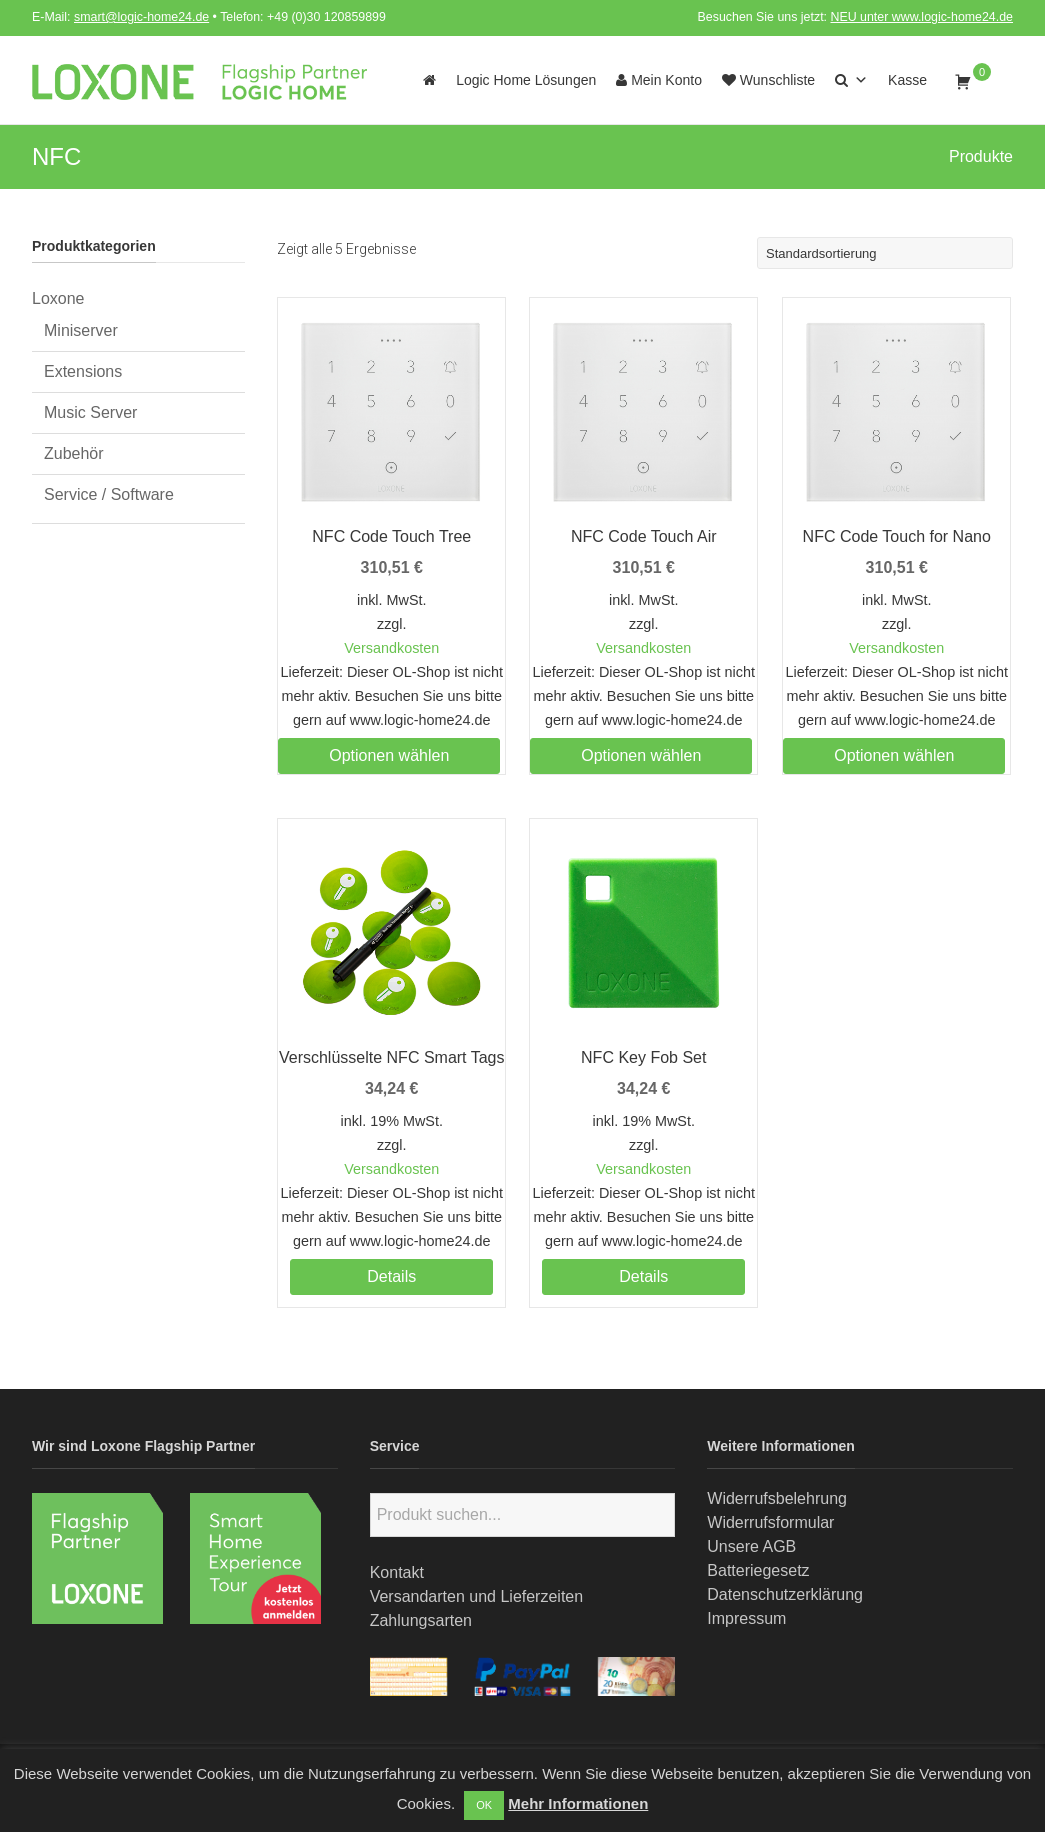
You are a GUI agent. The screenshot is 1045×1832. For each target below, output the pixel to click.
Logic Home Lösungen (526, 80)
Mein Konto (659, 80)
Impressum (746, 1618)
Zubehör (74, 453)
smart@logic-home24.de (141, 17)
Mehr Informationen (578, 1803)
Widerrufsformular (770, 1522)
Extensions (83, 371)
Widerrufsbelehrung (777, 1498)
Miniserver (81, 330)
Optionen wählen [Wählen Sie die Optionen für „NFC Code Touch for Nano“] (894, 755)
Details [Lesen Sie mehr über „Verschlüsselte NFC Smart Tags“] (391, 1276)
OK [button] (484, 1805)
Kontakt (397, 1572)
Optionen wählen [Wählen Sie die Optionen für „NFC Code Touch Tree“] (389, 755)
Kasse (907, 80)
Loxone (58, 298)
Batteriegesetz (758, 1570)
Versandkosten (391, 648)
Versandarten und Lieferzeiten (476, 1596)
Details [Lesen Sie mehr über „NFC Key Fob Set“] (643, 1276)
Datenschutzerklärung (785, 1594)
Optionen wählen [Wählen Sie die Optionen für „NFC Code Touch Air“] (641, 755)
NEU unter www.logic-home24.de (921, 17)
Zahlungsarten (421, 1620)
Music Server (90, 412)
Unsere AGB (751, 1546)
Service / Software (109, 494)
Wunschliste (768, 80)
